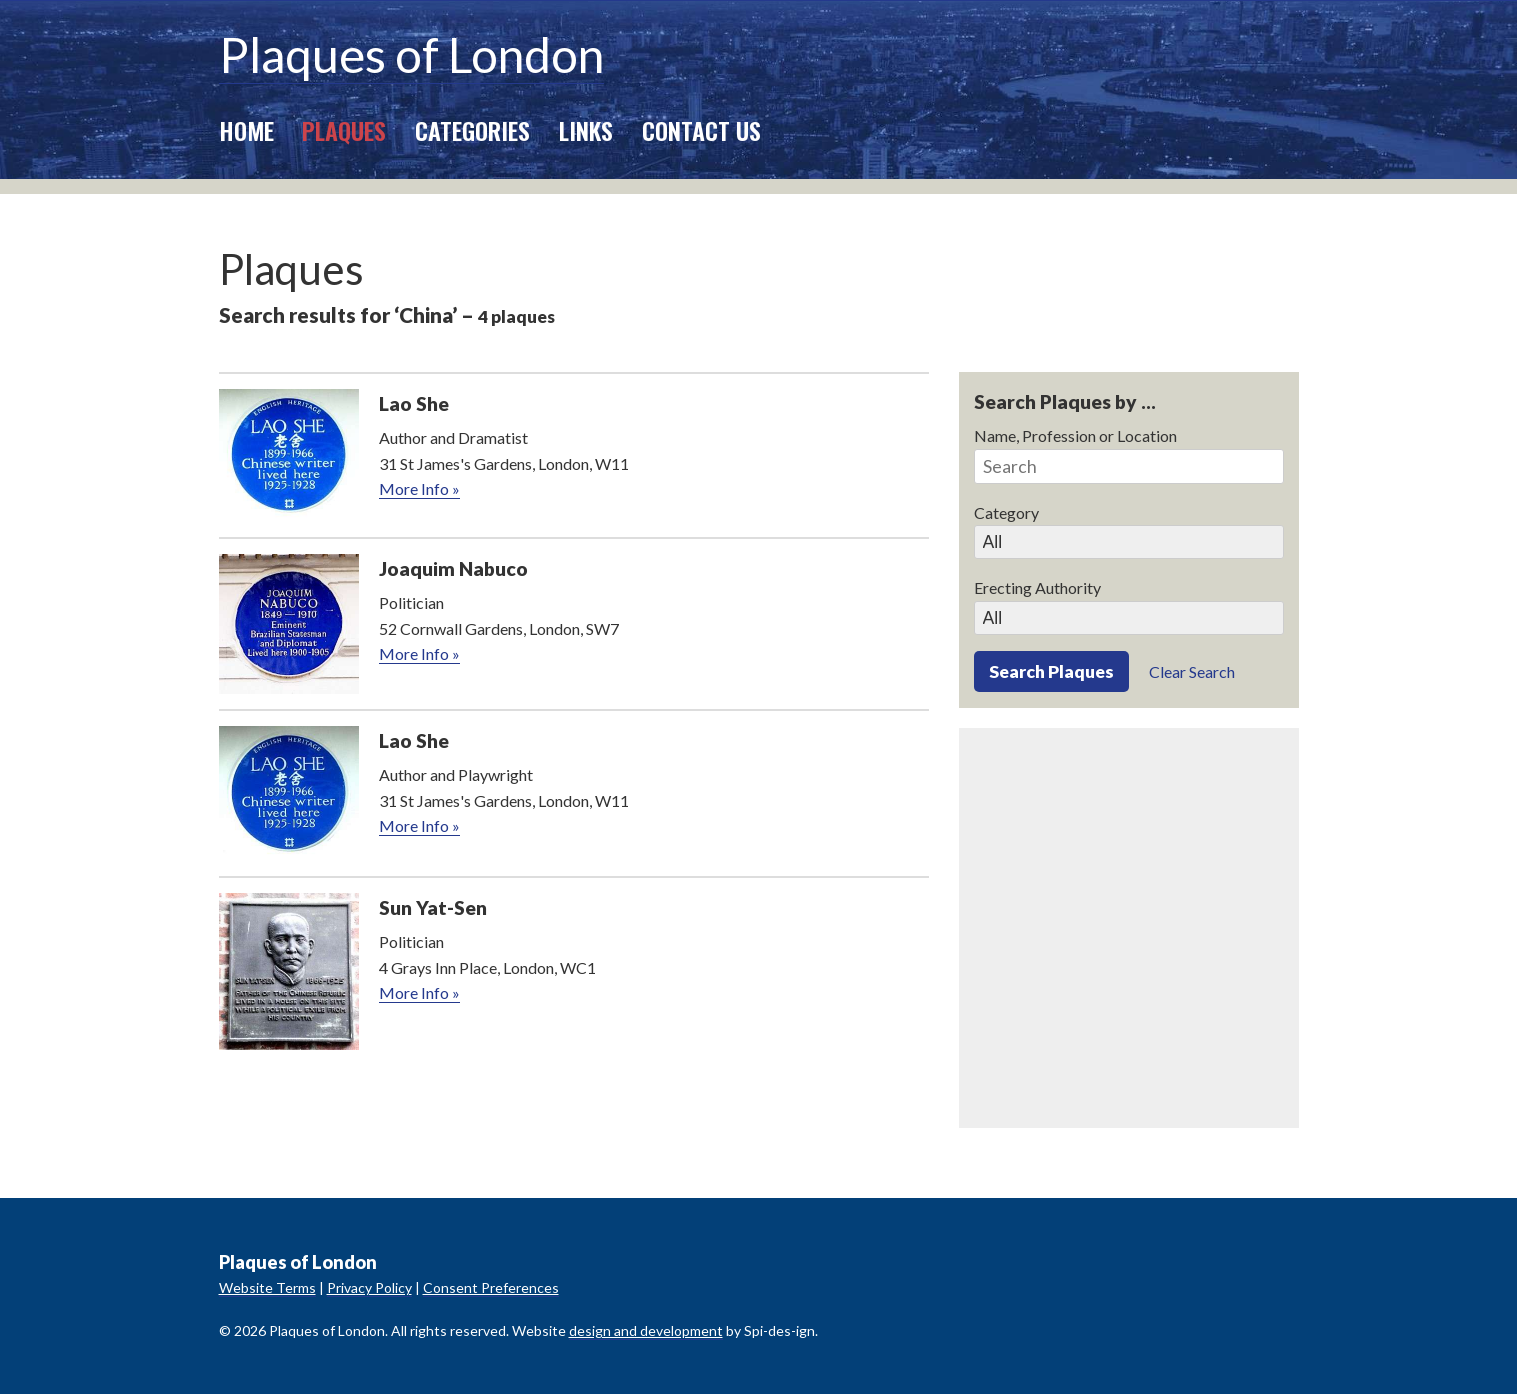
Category (1006, 512)
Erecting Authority (1037, 587)
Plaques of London (411, 54)
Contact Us (701, 130)
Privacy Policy (369, 1287)
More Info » (419, 488)
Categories (472, 130)
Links (586, 130)
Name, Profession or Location (1075, 435)
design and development (646, 1330)
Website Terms (267, 1287)
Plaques (344, 130)
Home (246, 130)
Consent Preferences (491, 1287)
